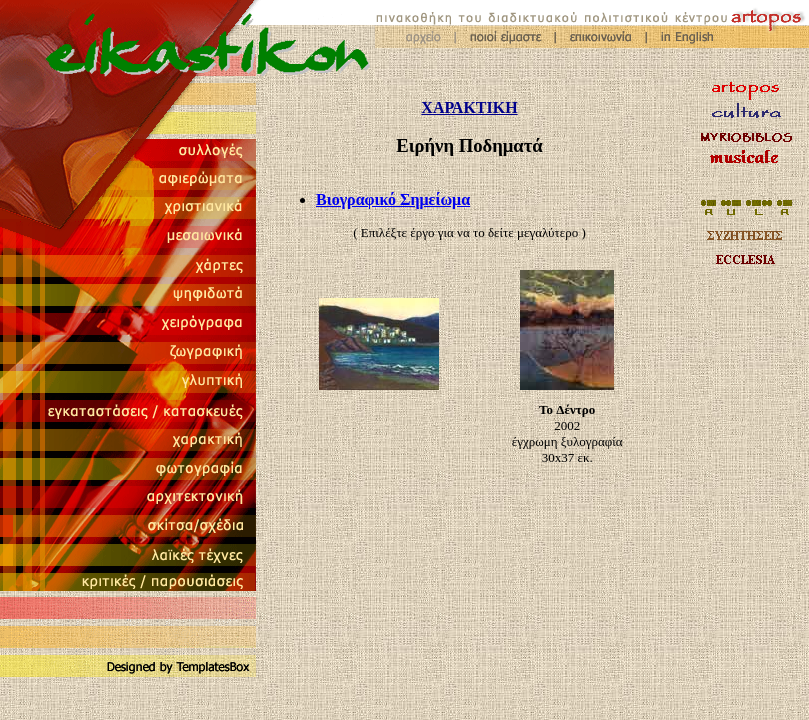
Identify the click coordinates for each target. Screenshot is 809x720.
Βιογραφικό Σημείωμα (393, 199)
